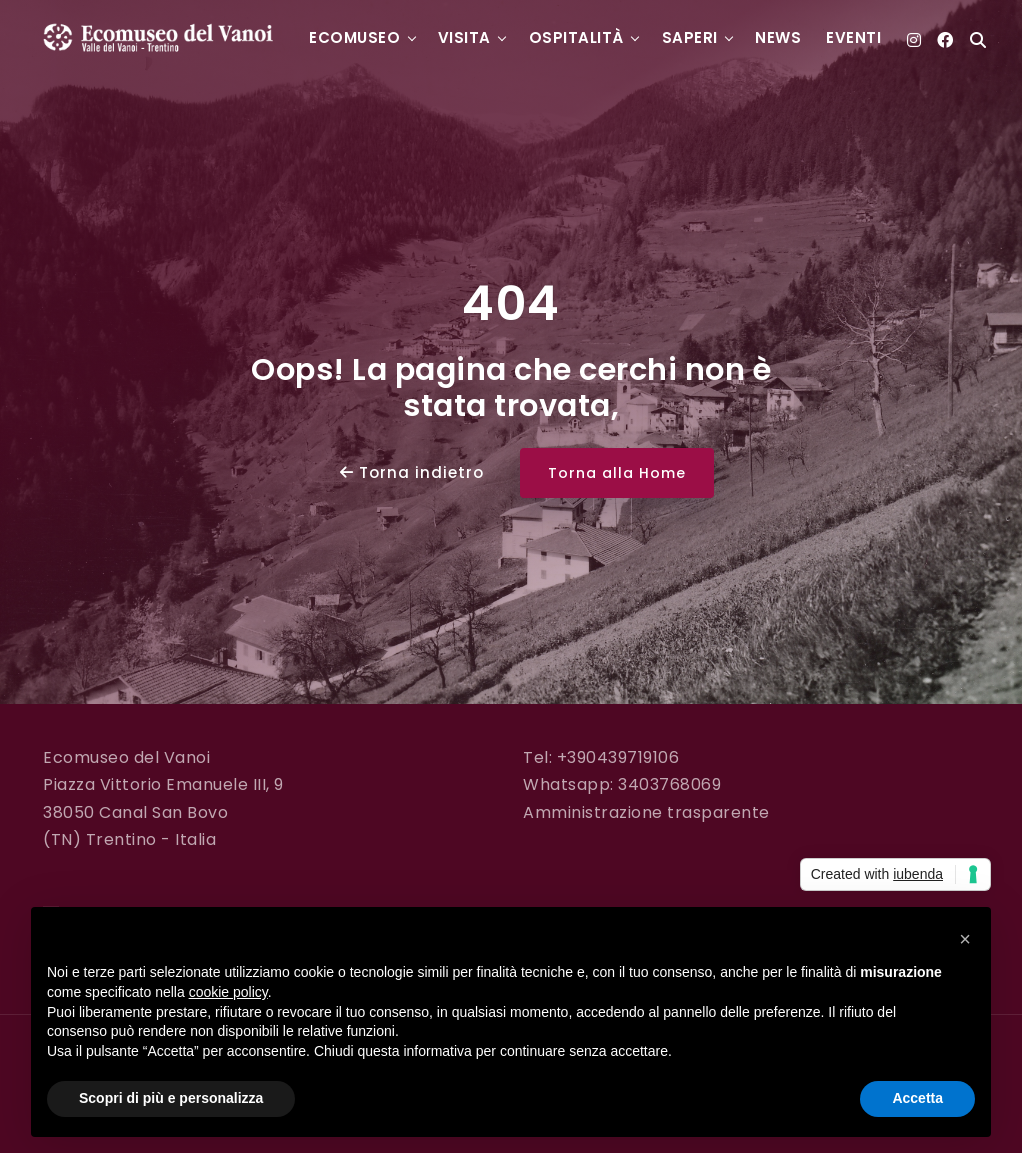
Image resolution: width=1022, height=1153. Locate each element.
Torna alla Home (617, 473)
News (778, 37)
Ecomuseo (354, 37)
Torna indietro (412, 472)
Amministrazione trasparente (646, 812)
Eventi (853, 37)
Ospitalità (576, 37)
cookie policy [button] (228, 992)
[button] (965, 939)
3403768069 (669, 784)
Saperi (690, 37)
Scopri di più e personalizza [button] (171, 1098)
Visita (464, 37)
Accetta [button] (917, 1098)
